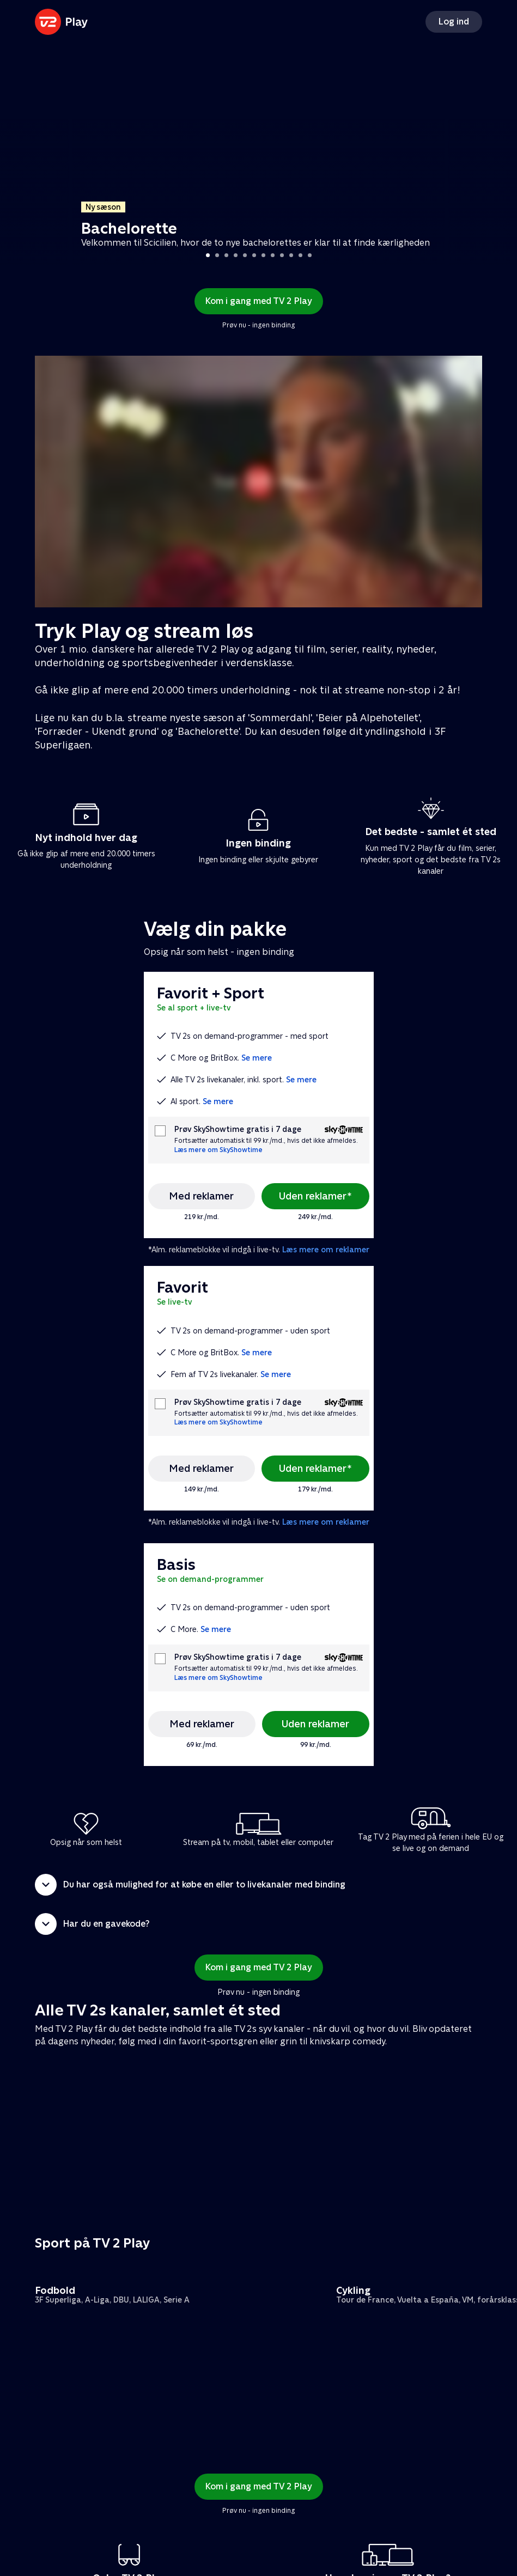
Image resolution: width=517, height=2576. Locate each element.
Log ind (454, 21)
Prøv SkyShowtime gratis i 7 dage (237, 1129)
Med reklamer (201, 1196)
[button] (258, 1884)
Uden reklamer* (315, 1196)
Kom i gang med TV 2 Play (258, 301)
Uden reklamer (315, 1723)
